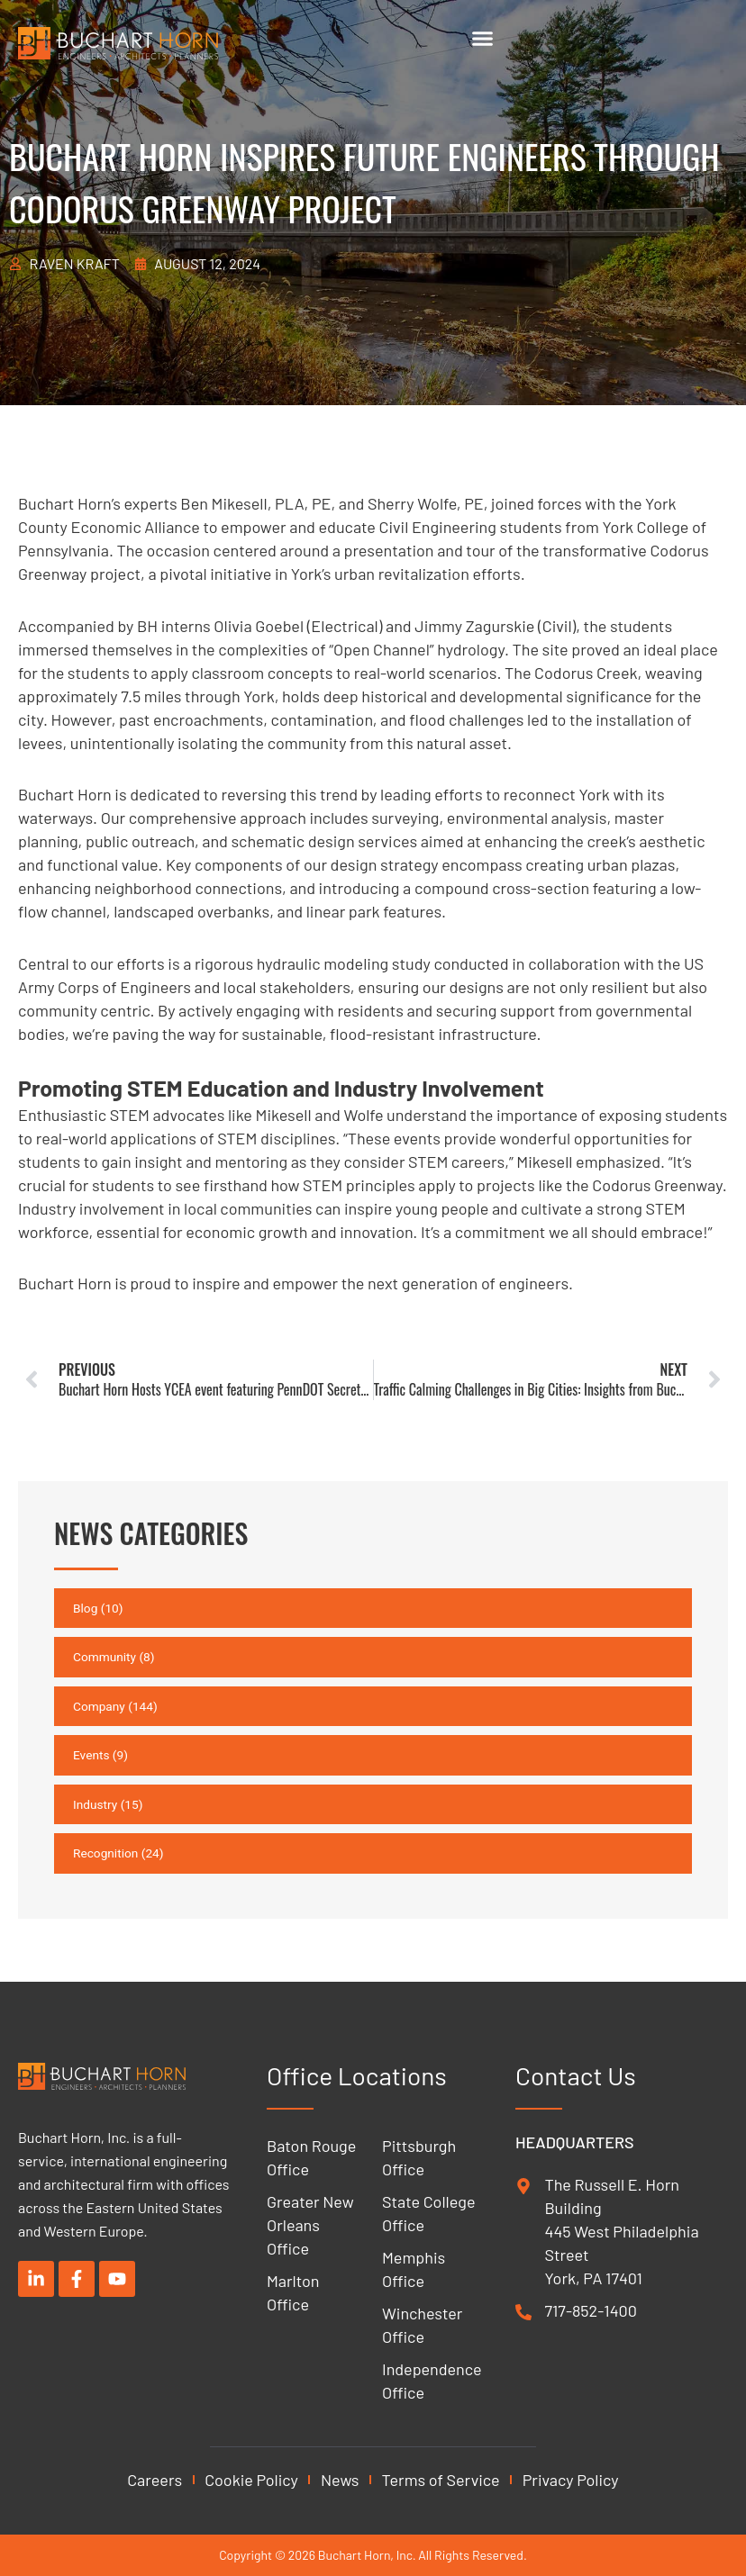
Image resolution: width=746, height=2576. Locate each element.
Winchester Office (422, 2324)
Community (104, 1657)
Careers (154, 2480)
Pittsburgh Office (419, 2157)
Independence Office (430, 2380)
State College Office (428, 2213)
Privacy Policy (571, 2480)
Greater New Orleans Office (310, 2225)
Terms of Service (441, 2480)
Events (91, 1755)
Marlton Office (293, 2292)
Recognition (105, 1853)
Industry (95, 1804)
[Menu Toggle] (482, 38)
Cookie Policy (251, 2480)
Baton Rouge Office (311, 2157)
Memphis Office (413, 2269)
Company (99, 1706)
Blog (85, 1608)
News (340, 2480)
